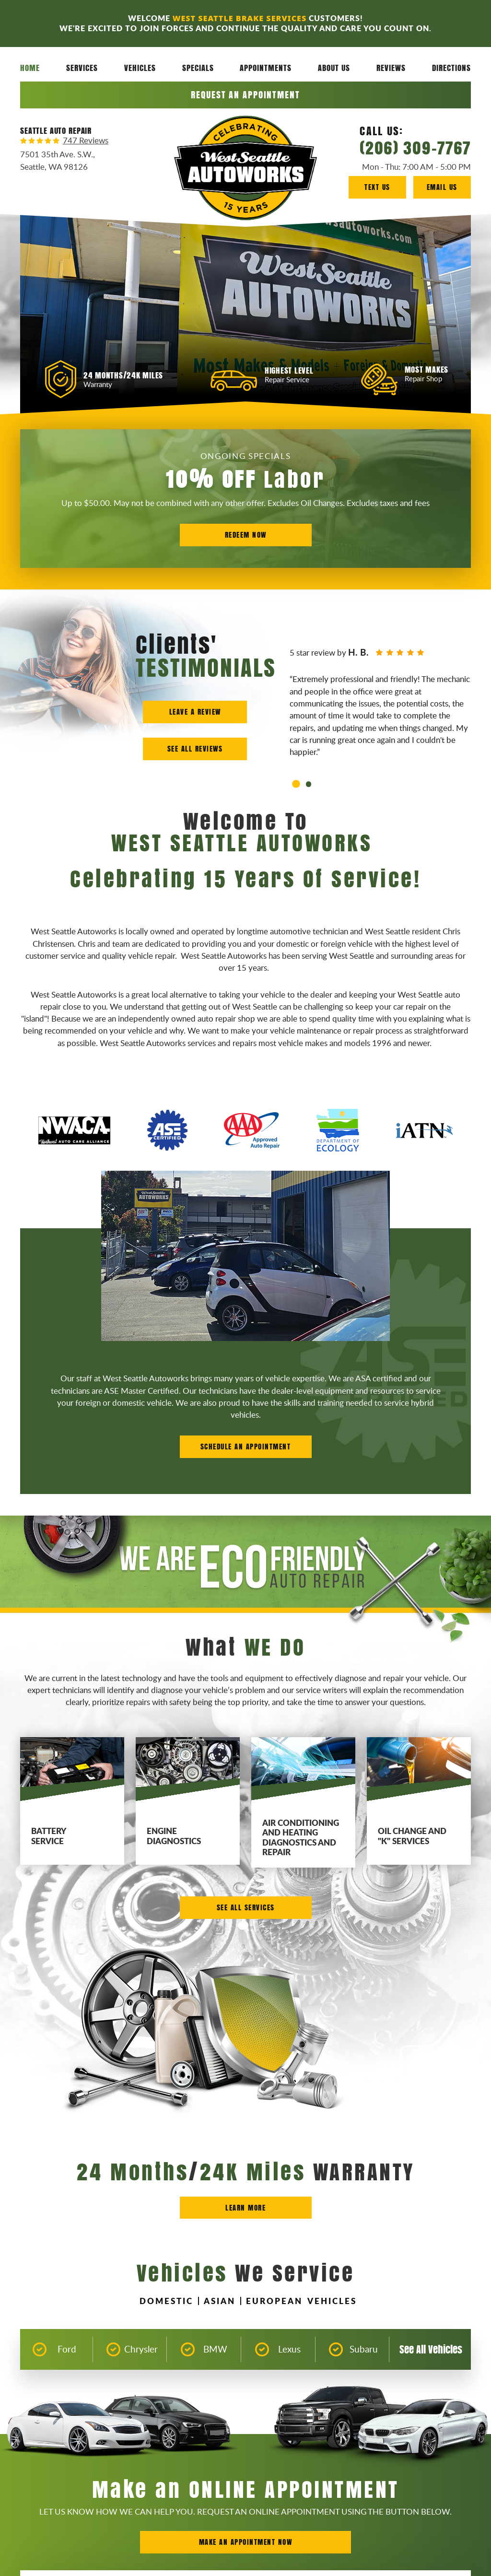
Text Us (377, 186)
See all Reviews (195, 748)
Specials (198, 67)
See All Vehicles (430, 2349)
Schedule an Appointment (245, 1446)
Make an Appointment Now (245, 2541)
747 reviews (85, 141)
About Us (334, 67)
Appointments (266, 67)
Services (82, 67)
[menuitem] (30, 68)
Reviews (391, 67)
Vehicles (140, 67)
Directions (451, 67)
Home (30, 67)
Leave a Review (195, 711)
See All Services (246, 1907)
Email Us (442, 186)
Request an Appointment (245, 95)
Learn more (245, 2207)
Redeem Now (246, 534)
